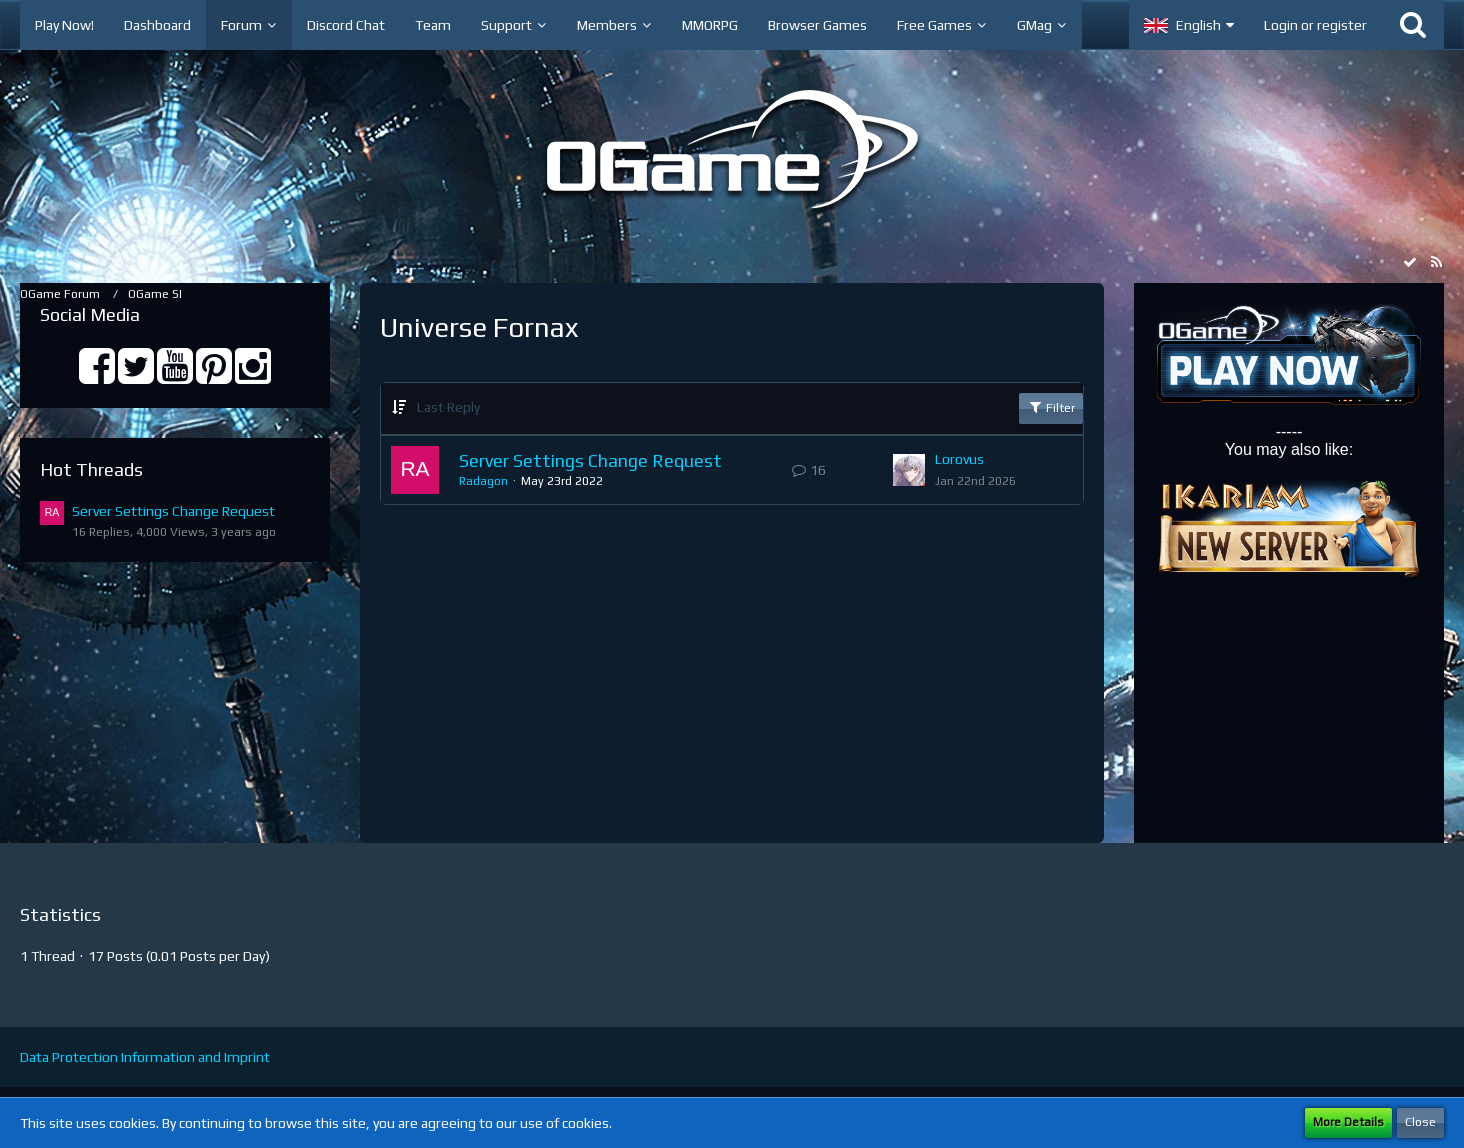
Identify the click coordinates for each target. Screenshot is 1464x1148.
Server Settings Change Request (173, 511)
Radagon (483, 481)
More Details (1348, 1122)
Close (1420, 1122)
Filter (1051, 407)
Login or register (1315, 25)
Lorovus (959, 459)
